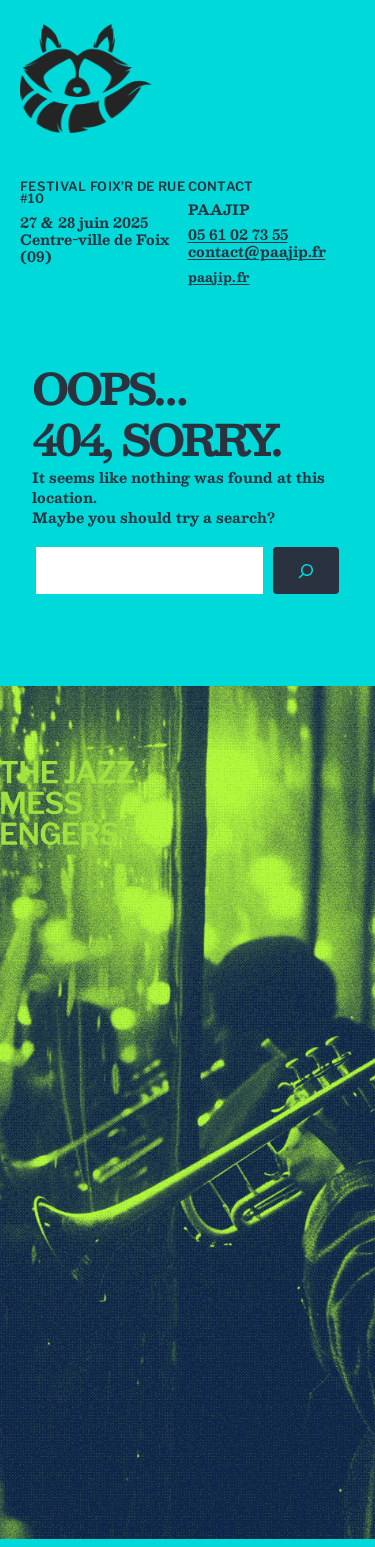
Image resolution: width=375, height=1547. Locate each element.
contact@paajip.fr (257, 251)
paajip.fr (219, 276)
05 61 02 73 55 (238, 234)
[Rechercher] (306, 570)
